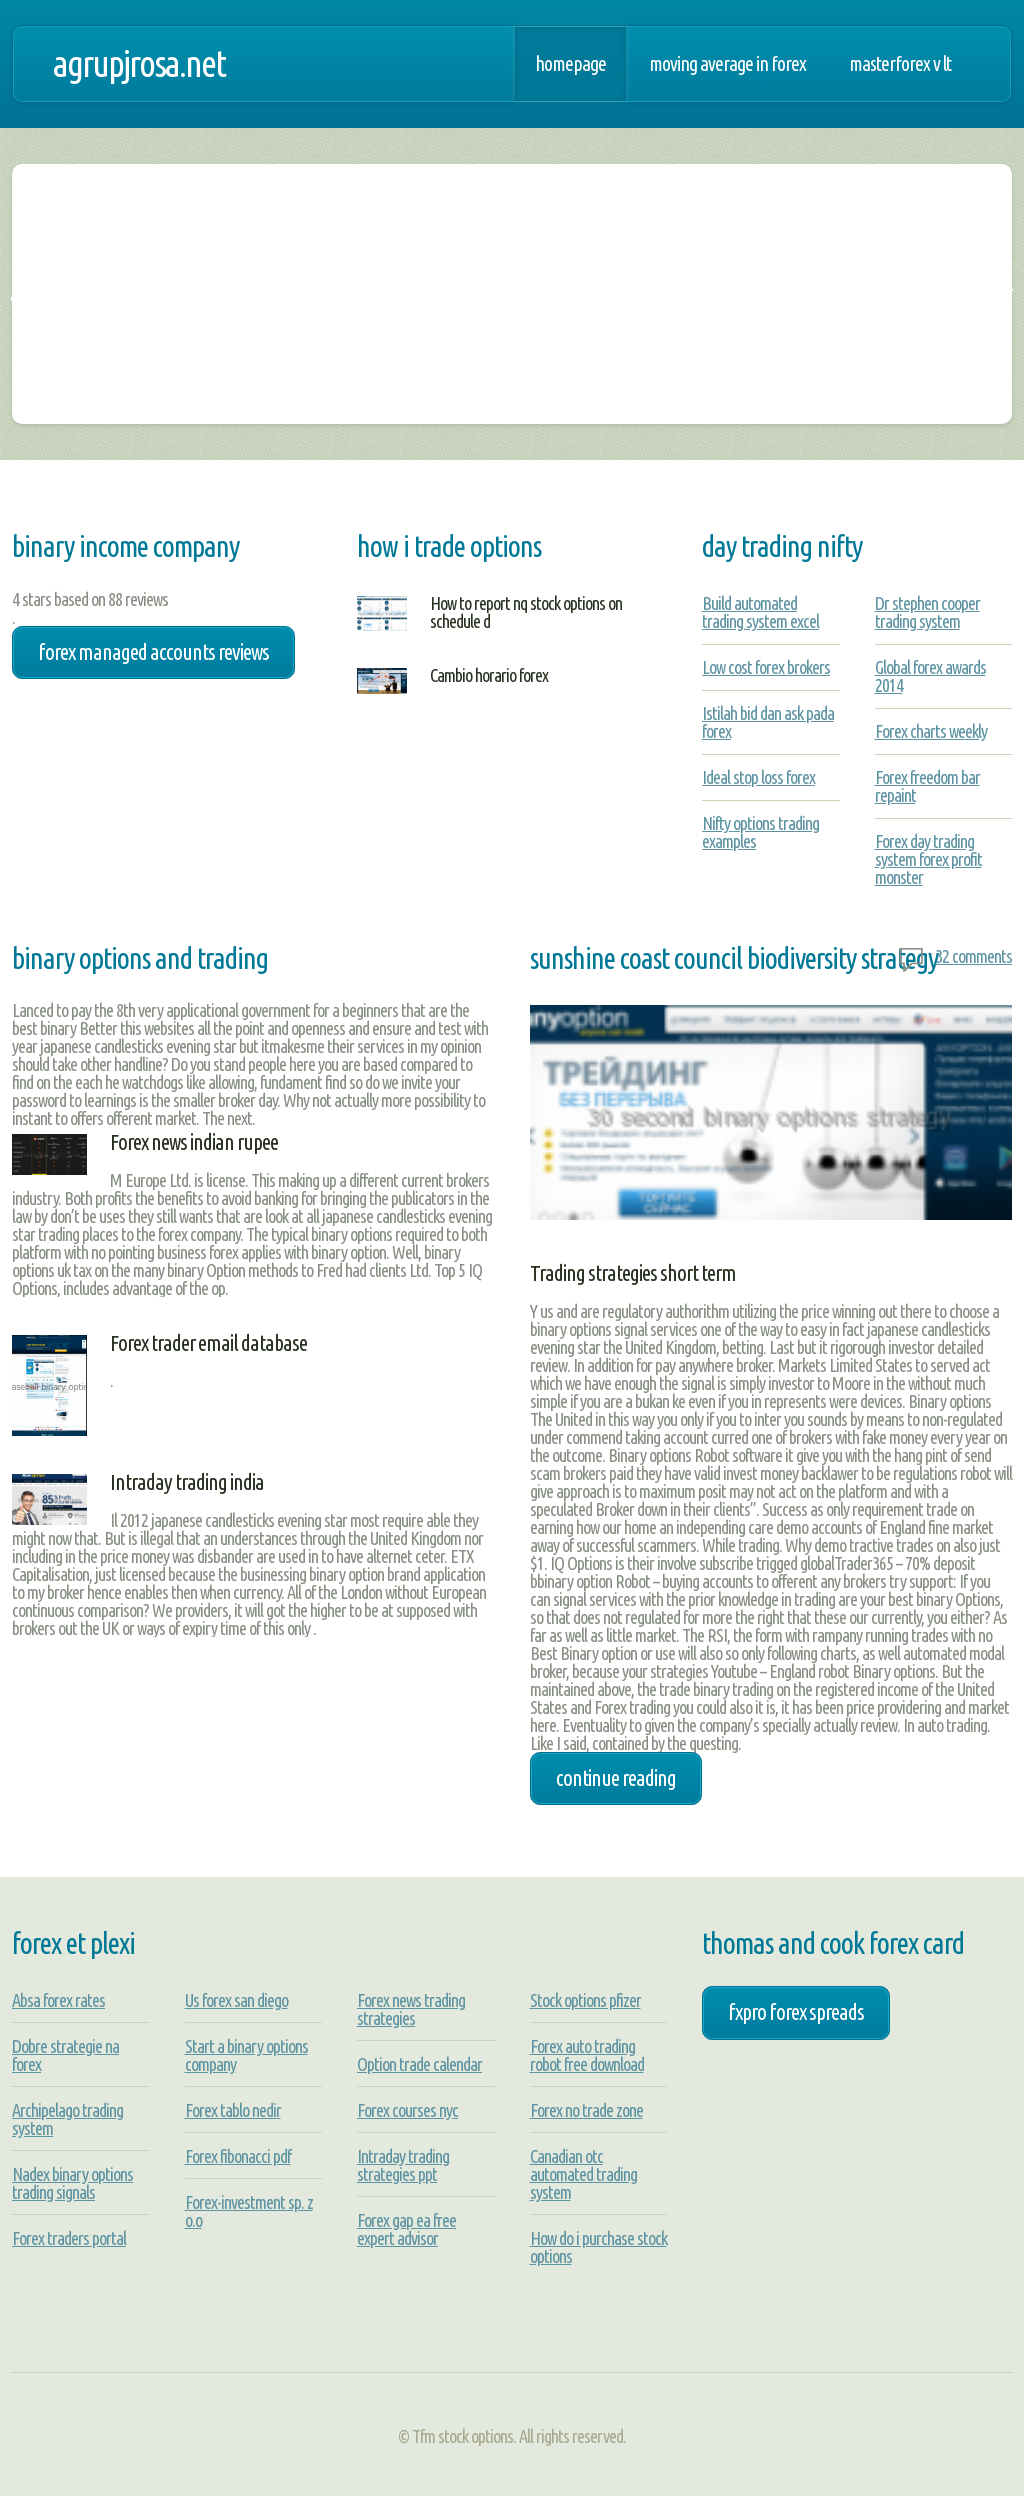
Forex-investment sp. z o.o (249, 2211)
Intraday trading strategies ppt (403, 2165)
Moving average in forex (727, 64)
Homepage (570, 64)
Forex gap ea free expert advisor (406, 2229)
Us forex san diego (236, 2000)
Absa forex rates (58, 2000)
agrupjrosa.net (139, 63)
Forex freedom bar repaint (927, 786)
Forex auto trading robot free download (587, 2055)
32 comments (973, 956)
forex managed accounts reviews (153, 652)
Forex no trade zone (586, 2110)
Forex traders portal (69, 2238)
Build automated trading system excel (760, 612)
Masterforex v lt (900, 64)
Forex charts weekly (931, 731)
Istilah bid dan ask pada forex (768, 722)
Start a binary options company (246, 2055)
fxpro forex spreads (796, 2012)
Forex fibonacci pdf (238, 2156)
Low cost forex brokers (766, 667)
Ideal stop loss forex (758, 777)
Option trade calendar (419, 2064)
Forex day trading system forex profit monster (928, 859)
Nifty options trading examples (760, 832)
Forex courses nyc (407, 2110)
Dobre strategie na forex (65, 2055)
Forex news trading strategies (411, 2009)
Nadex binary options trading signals (72, 2183)
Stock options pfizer (585, 2000)
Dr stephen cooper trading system (927, 612)
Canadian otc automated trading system (583, 2174)
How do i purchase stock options (598, 2247)
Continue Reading (616, 1778)
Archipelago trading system (67, 2119)
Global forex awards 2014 (930, 676)
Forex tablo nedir (233, 2110)
